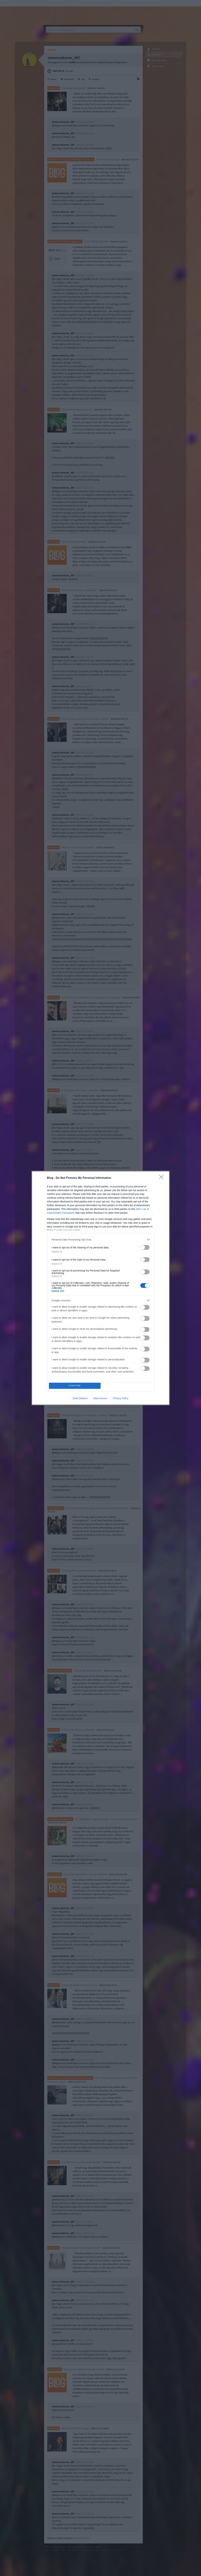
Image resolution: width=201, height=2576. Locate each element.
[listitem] (101, 1239)
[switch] (145, 1247)
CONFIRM (74, 1386)
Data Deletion (80, 1398)
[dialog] (100, 1288)
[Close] (162, 1178)
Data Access (100, 1398)
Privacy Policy (120, 1398)
